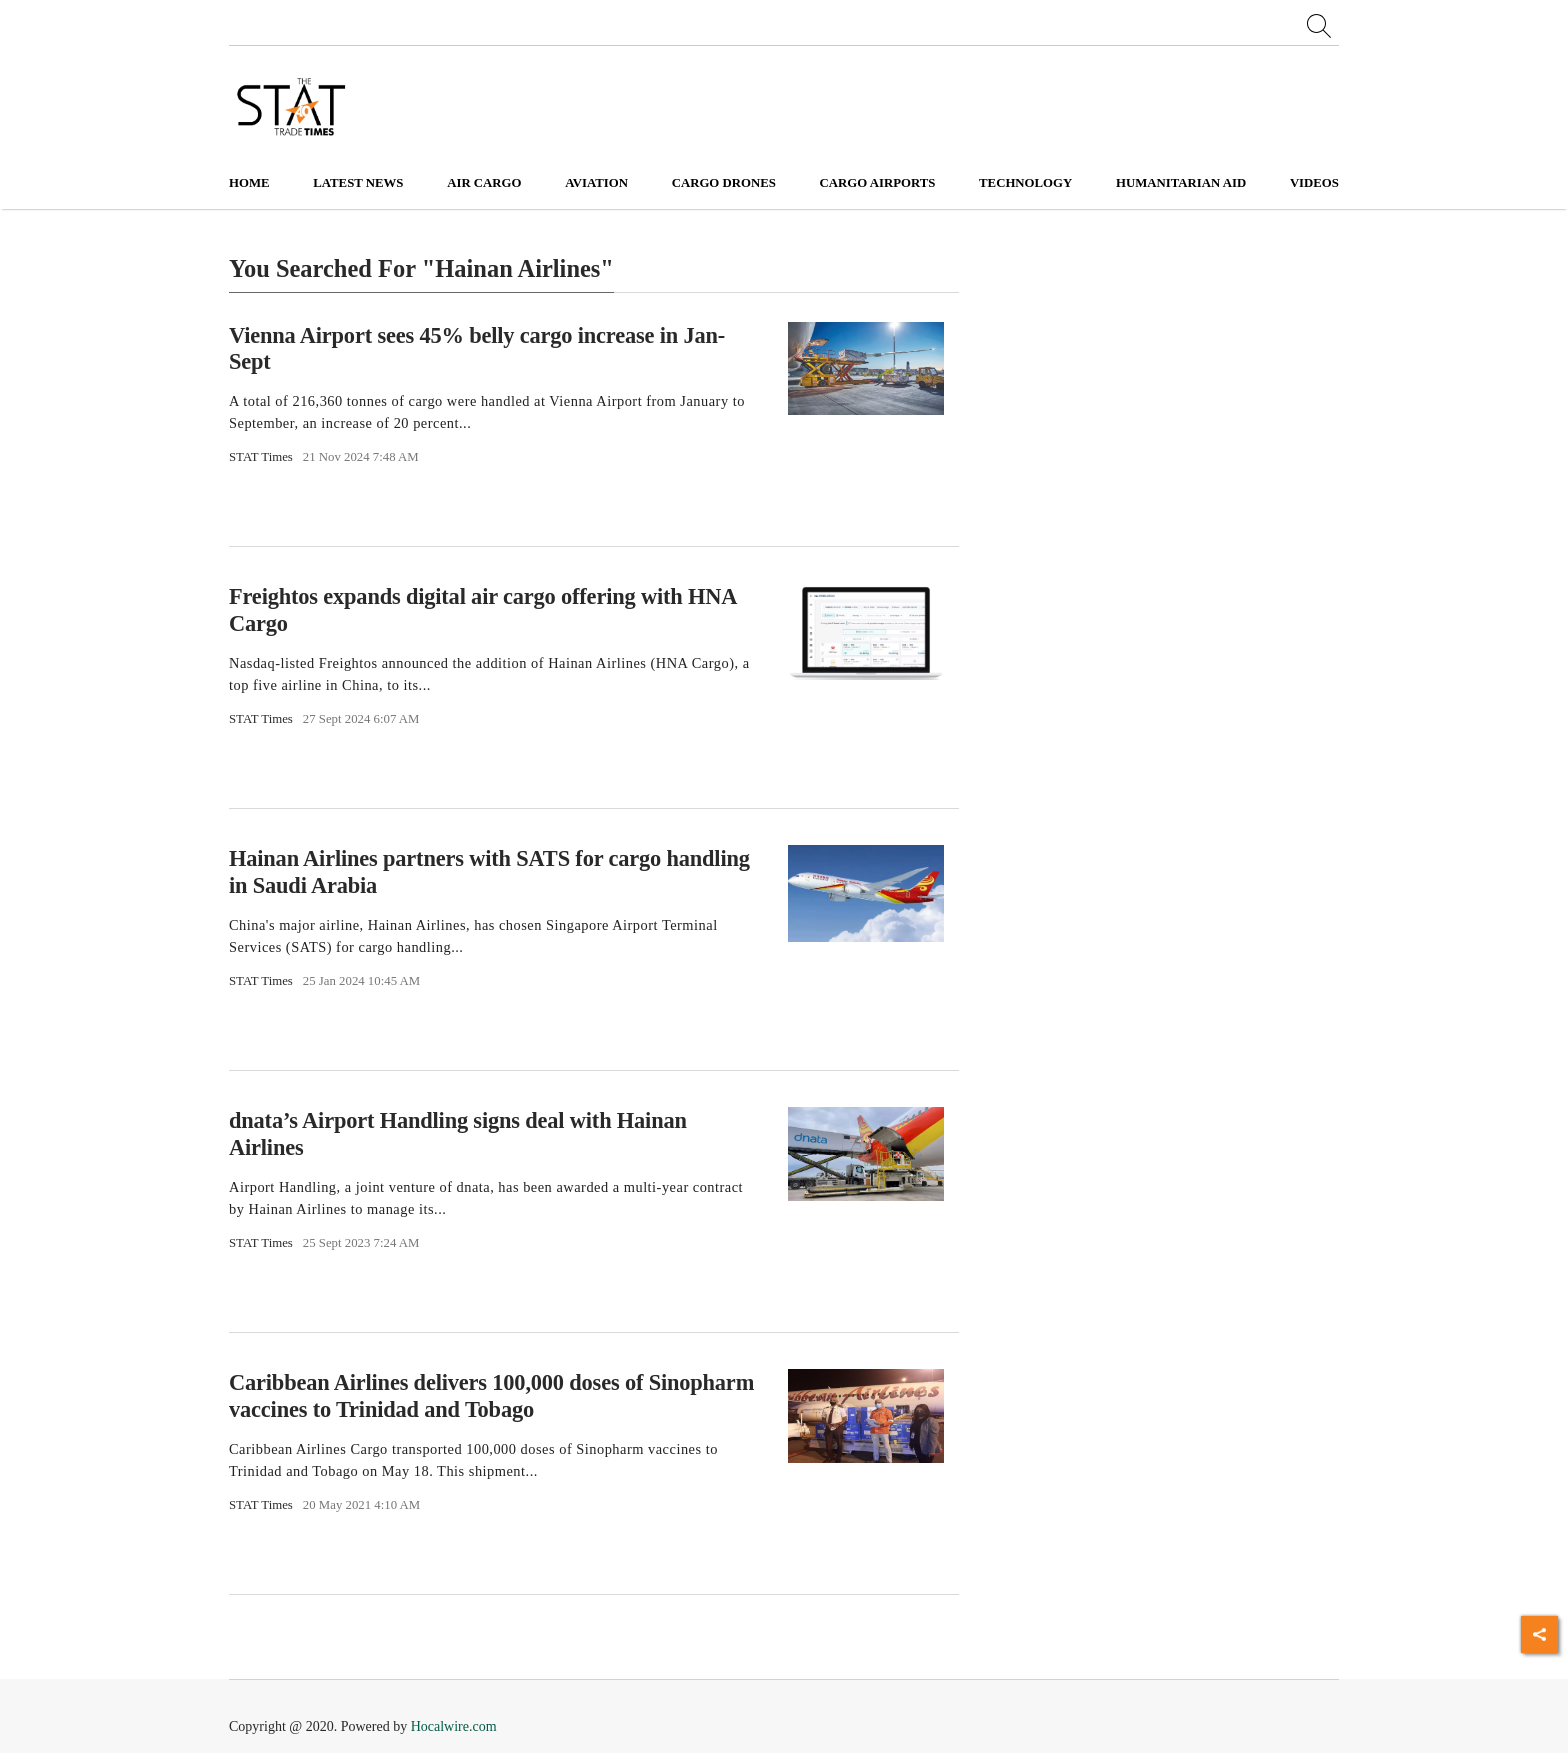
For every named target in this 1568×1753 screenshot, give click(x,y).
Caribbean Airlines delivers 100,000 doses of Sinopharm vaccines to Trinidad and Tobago (491, 1396)
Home (249, 183)
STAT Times (261, 457)
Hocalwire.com (454, 1726)
